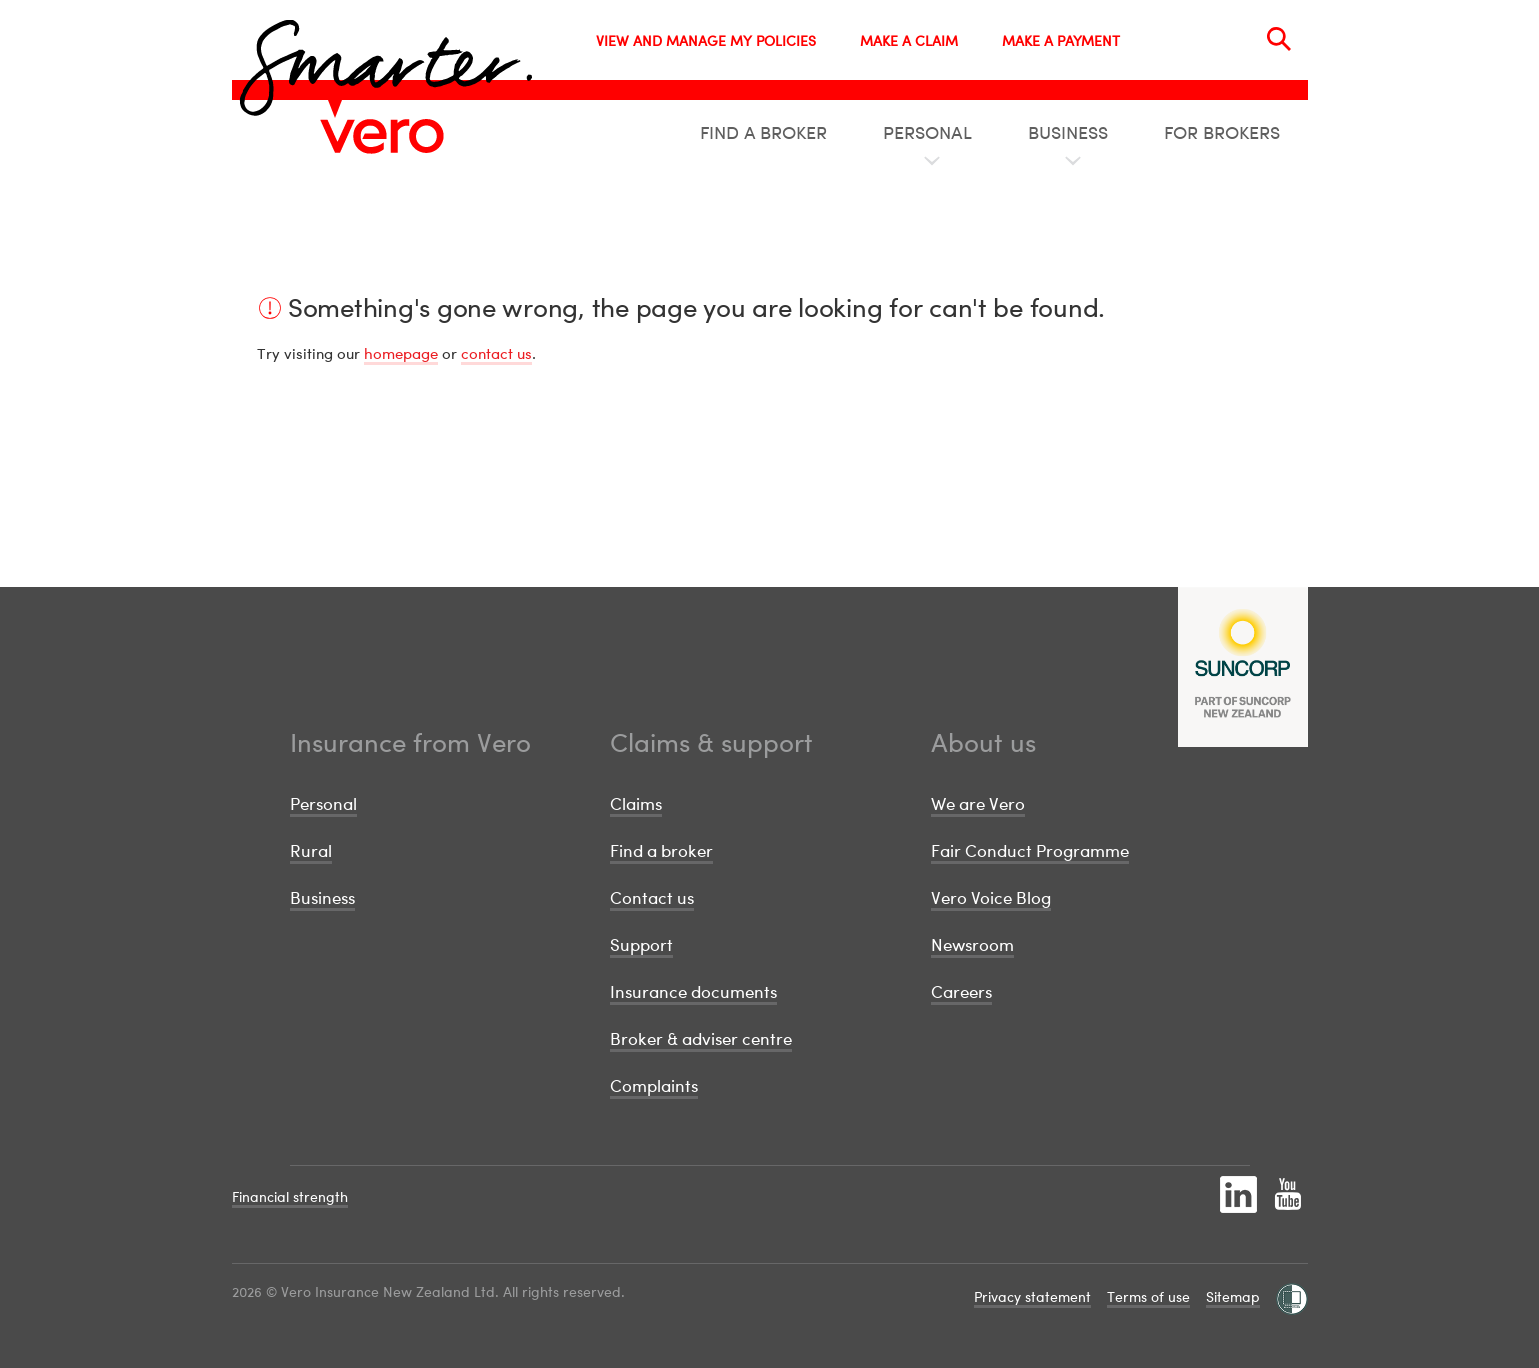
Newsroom (972, 944)
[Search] (1279, 39)
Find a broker (661, 850)
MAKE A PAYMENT (1061, 40)
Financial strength (290, 1196)
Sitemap (1233, 1296)
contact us (496, 353)
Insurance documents (693, 991)
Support (641, 944)
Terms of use (1148, 1296)
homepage (401, 353)
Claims (636, 803)
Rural (311, 850)
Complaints (654, 1085)
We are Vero (978, 803)
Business (322, 897)
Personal (323, 803)
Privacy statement (1032, 1296)
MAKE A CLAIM (909, 40)
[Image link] (382, 136)
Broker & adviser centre (701, 1038)
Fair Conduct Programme (1030, 850)
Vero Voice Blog (991, 897)
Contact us (652, 897)
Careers (961, 991)
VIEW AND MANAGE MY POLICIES (706, 40)
